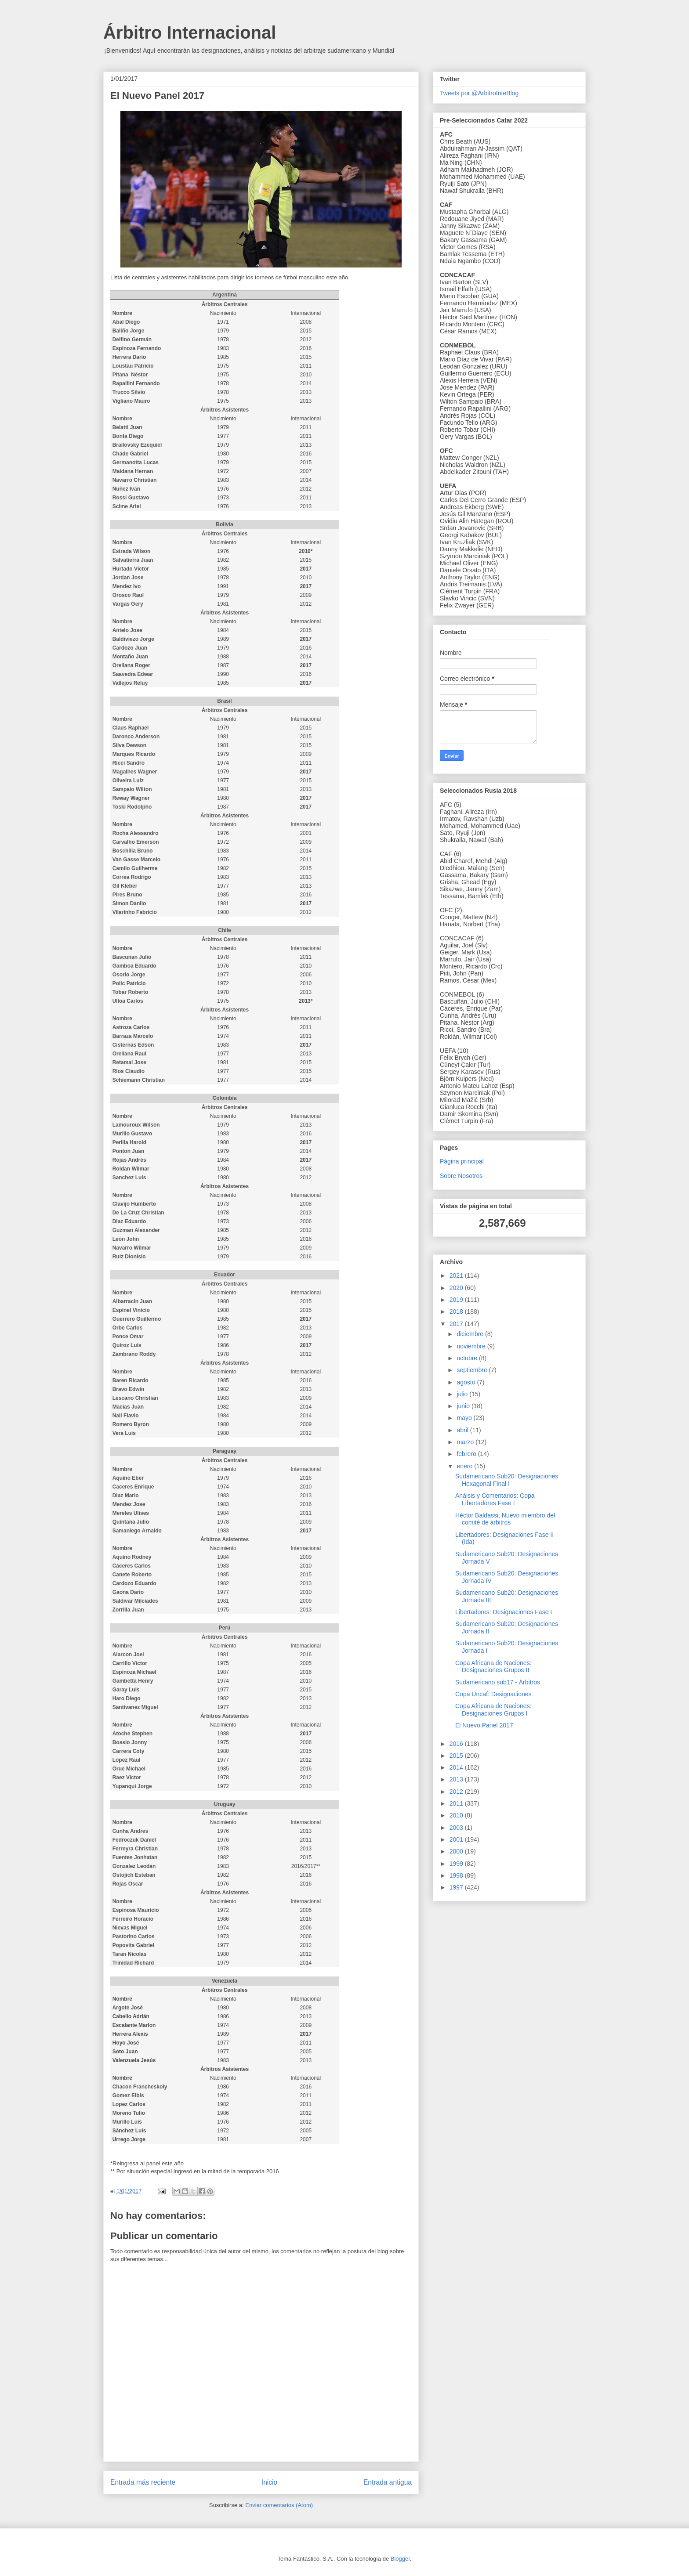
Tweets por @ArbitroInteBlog (479, 93)
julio (463, 1394)
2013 (457, 1779)
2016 (457, 1743)
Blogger (400, 2558)
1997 (457, 1887)
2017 (457, 1323)
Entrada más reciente (142, 2482)
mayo (465, 1417)
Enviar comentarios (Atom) (279, 2505)
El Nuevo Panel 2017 (484, 1725)
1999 (457, 1863)
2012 (457, 1791)
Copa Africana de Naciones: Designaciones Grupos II (493, 1666)
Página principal (462, 1161)
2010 (457, 1815)
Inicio (269, 2482)
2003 (457, 1827)
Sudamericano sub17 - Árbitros (497, 1682)
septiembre (473, 1369)
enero (465, 1466)
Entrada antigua (387, 2482)
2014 (457, 1767)
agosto (467, 1382)
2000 (457, 1851)
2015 (457, 1755)
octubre (468, 1358)
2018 (457, 1311)
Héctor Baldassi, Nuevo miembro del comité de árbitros (505, 1519)
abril (463, 1430)
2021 (457, 1275)
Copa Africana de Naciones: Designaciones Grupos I (493, 1709)
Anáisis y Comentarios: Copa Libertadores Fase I (495, 1499)
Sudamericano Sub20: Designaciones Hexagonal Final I (506, 1480)
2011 (457, 1803)
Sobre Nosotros (461, 1175)
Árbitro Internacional (189, 32)
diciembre (471, 1333)
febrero (467, 1453)
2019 (457, 1299)
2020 (457, 1287)
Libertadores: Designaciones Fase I (503, 1611)
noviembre (472, 1346)
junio (464, 1405)
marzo (466, 1441)
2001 (457, 1839)
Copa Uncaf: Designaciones (493, 1694)
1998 (457, 1875)
